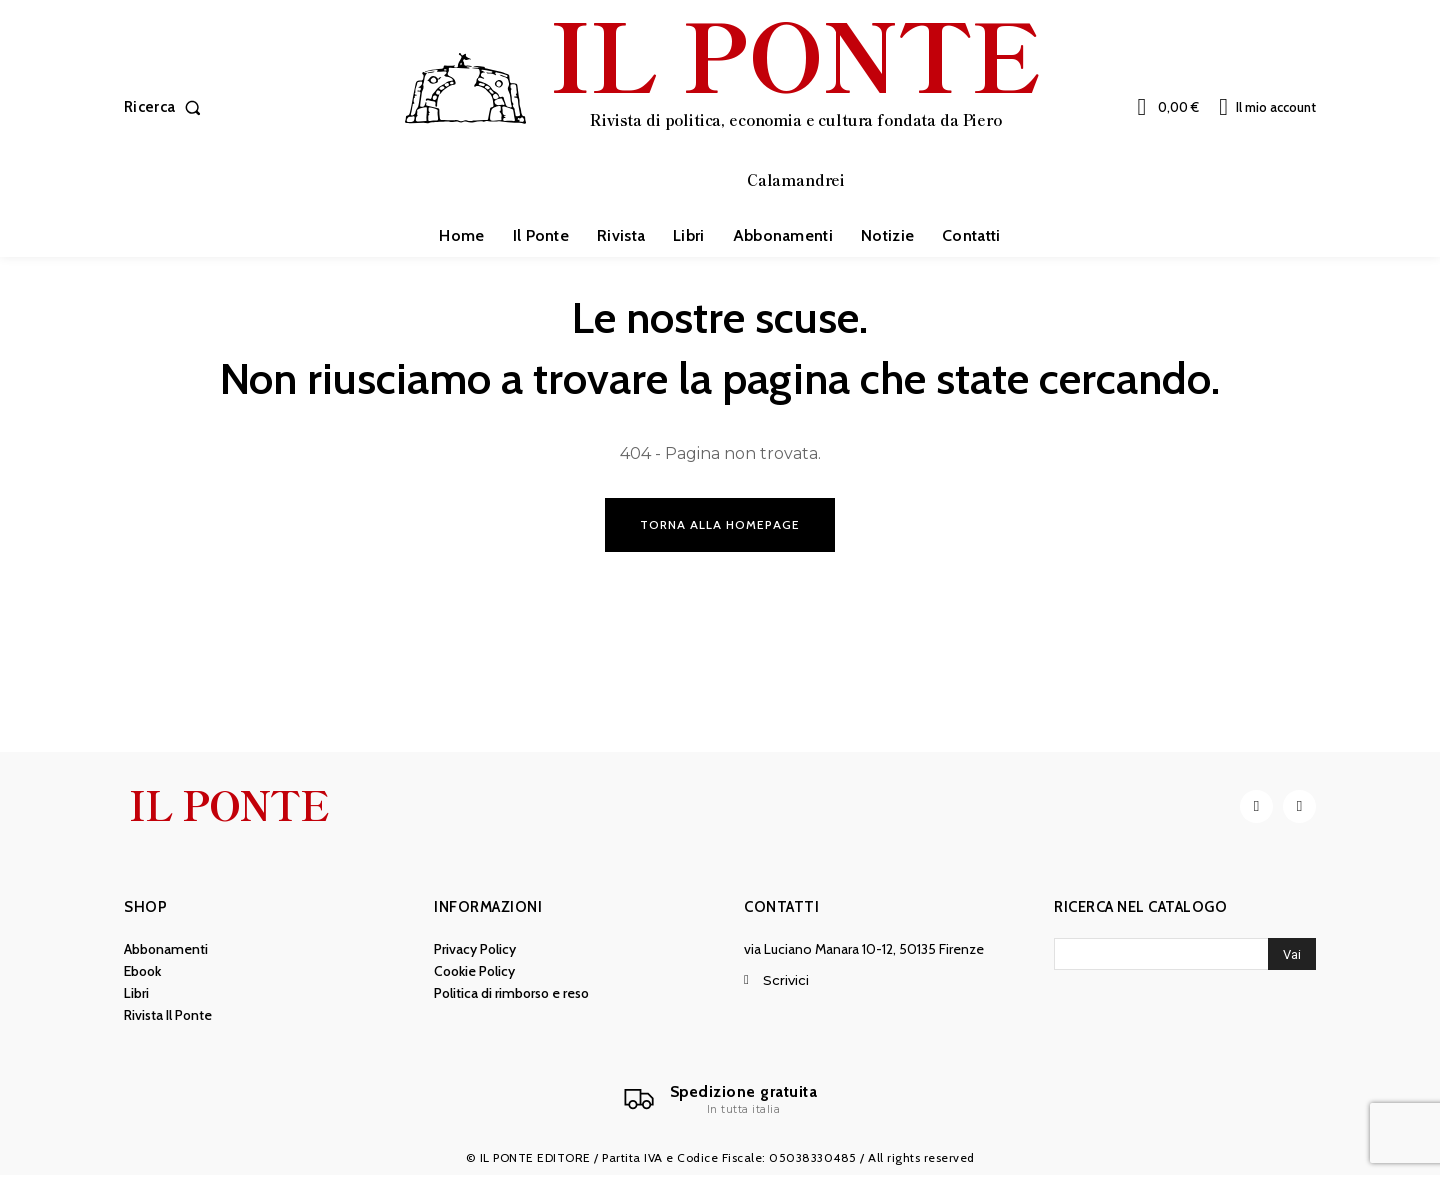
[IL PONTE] (723, 105)
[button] (166, 107)
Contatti (781, 908)
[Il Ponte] (720, 1101)
